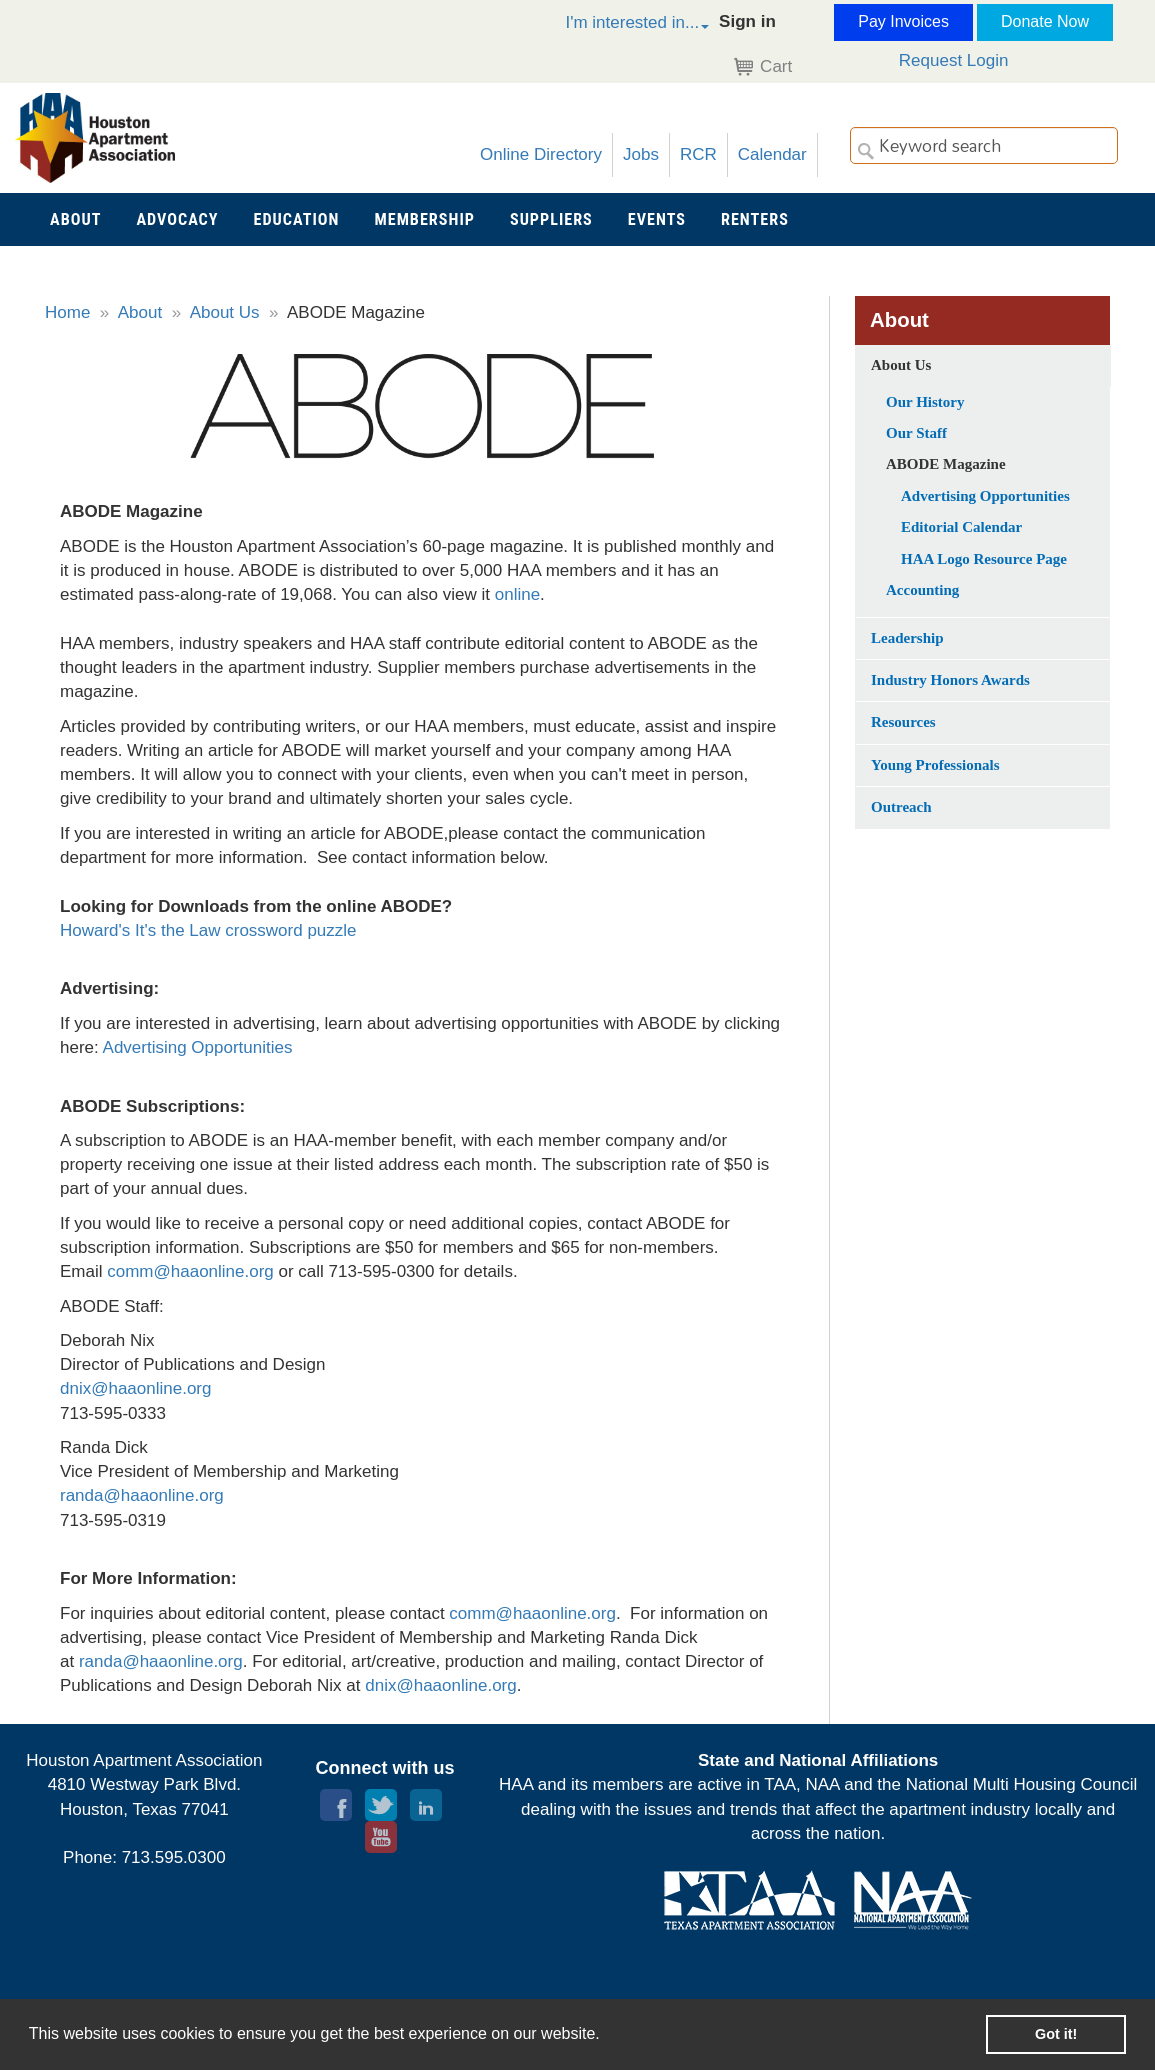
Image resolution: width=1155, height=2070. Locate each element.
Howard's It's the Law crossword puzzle (208, 930)
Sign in (747, 21)
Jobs (641, 154)
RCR (698, 154)
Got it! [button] (1056, 2034)
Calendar (772, 154)
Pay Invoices (903, 21)
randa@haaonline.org (142, 1495)
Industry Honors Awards (950, 680)
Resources (903, 722)
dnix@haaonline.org (135, 1388)
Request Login (954, 60)
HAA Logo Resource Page (984, 559)
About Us (225, 312)
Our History (925, 402)
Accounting (922, 590)
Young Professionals (935, 765)
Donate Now (1045, 21)
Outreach (901, 807)
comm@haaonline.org (532, 1613)
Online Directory (541, 154)
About (140, 312)
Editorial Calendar (961, 527)
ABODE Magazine (946, 464)
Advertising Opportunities (198, 1047)
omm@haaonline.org (195, 1271)
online (517, 594)
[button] (616, 25)
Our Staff (916, 433)
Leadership (907, 638)
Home (67, 312)
